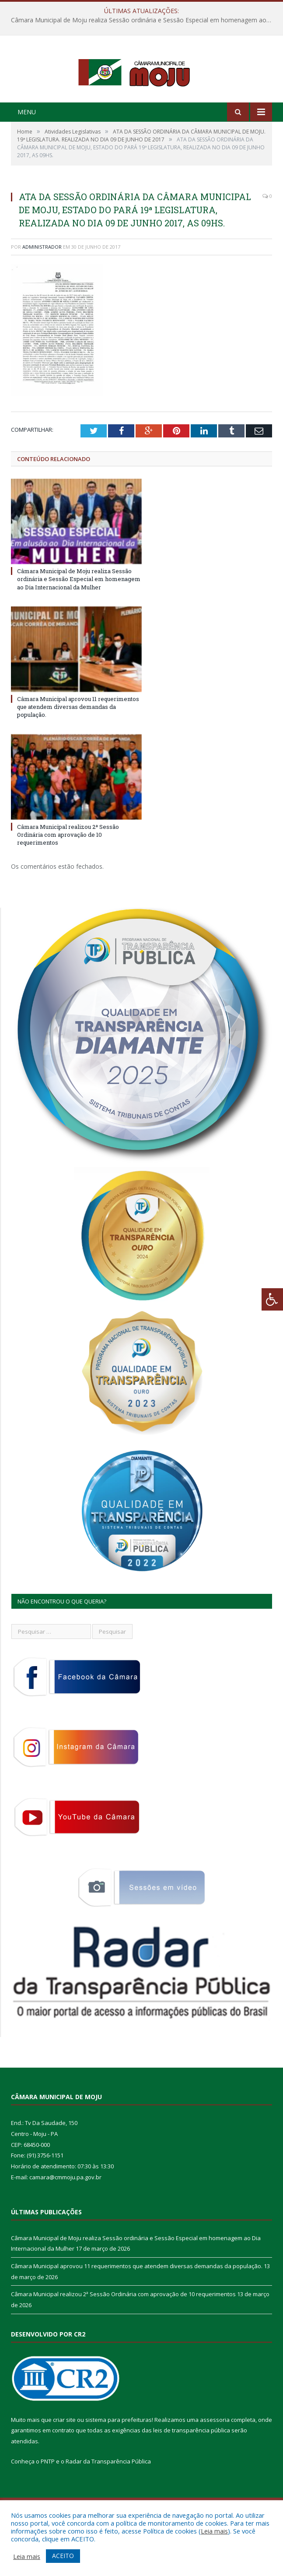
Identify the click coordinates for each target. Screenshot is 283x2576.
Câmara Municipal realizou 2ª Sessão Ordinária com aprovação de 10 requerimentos (68, 869)
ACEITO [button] (63, 2555)
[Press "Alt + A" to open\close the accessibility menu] (272, 1299)
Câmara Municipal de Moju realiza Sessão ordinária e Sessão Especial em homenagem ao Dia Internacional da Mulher (143, 20)
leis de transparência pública (191, 2465)
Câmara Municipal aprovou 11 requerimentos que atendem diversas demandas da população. (78, 741)
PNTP (48, 2496)
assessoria (215, 2454)
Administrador (42, 281)
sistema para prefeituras (118, 2454)
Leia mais (214, 2531)
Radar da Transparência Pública (108, 2496)
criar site (64, 2454)
